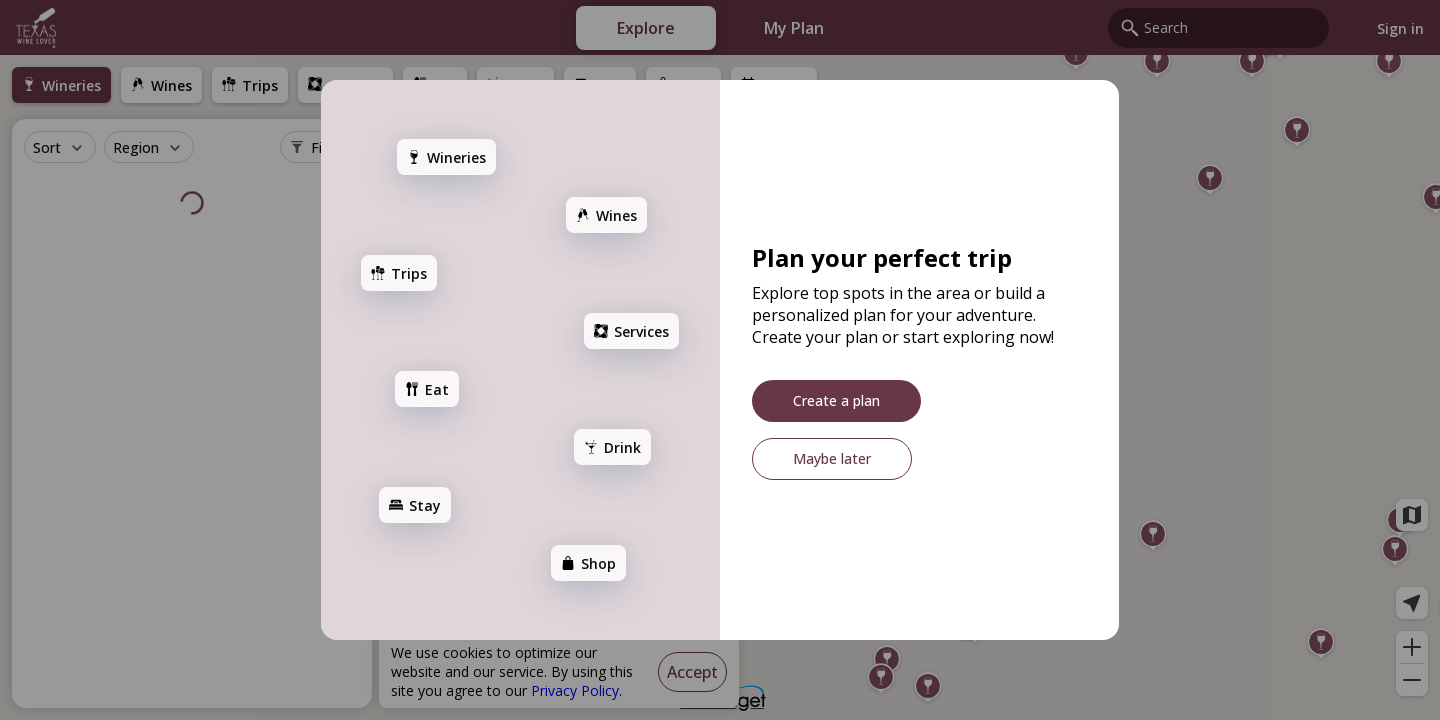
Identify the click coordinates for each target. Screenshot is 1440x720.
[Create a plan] (836, 401)
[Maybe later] (832, 459)
